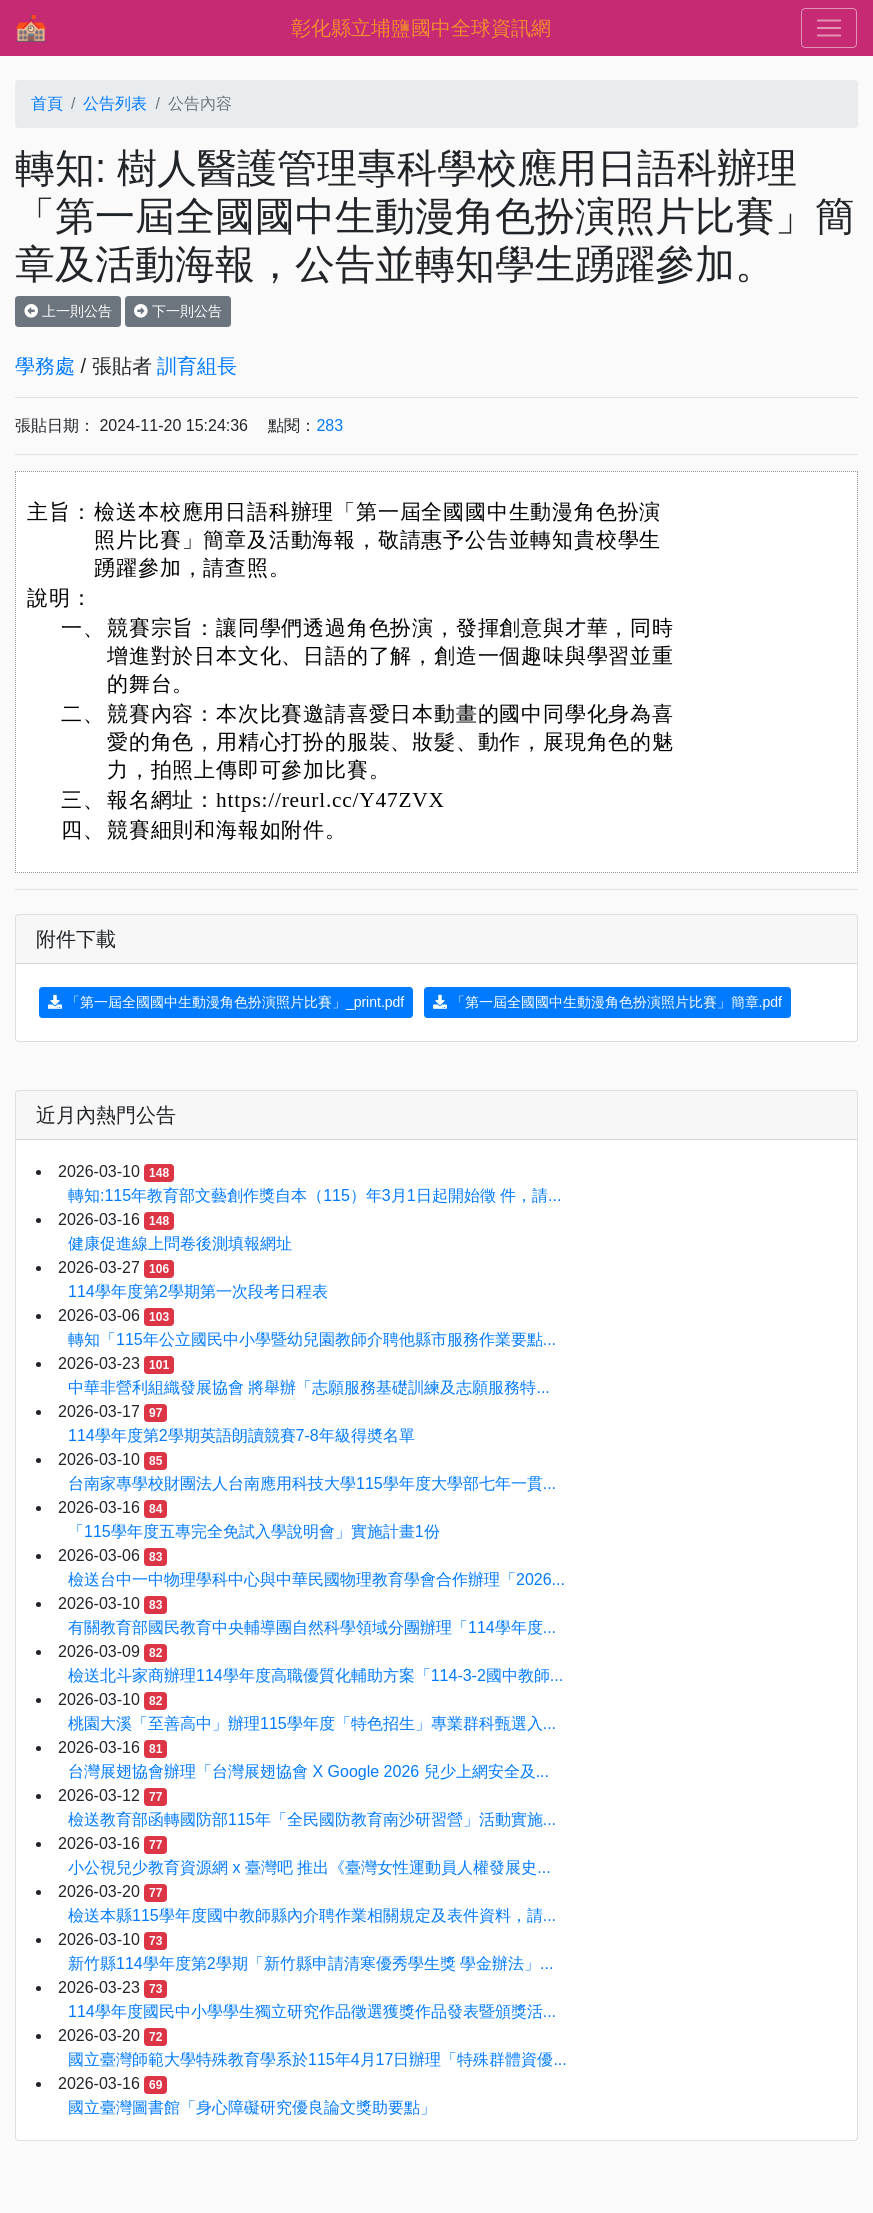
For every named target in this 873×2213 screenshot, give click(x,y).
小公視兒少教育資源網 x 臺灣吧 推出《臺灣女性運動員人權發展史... (309, 1867)
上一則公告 (68, 311)
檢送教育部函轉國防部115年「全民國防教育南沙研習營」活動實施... (312, 1819)
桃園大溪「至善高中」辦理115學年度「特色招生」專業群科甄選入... (312, 1723)
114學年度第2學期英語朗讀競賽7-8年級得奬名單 (241, 1435)
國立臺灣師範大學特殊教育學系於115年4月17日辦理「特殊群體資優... (317, 2059)
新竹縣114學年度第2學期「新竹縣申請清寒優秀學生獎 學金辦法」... (310, 1963)
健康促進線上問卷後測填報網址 (180, 1243)
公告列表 (115, 103)
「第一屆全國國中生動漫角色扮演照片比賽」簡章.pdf (607, 1002)
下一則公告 (178, 311)
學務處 (45, 366)
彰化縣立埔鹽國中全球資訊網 (421, 28)
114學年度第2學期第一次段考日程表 (198, 1291)
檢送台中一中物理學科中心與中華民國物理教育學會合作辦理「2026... (316, 1579)
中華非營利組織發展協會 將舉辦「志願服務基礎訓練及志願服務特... (309, 1387)
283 (329, 425)
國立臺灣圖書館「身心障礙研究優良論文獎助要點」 (252, 2107)
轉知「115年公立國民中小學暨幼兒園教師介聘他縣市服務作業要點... (312, 1339)
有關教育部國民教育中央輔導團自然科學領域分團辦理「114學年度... (312, 1627)
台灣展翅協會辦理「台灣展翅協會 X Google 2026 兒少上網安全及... (308, 1771)
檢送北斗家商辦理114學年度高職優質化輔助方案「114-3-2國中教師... (315, 1675)
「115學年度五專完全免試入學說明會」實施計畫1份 (254, 1531)
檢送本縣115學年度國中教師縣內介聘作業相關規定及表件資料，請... (312, 1915)
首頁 (47, 103)
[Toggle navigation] (829, 28)
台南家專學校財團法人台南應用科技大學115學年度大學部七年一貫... (312, 1483)
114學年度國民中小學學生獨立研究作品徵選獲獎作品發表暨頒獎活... (312, 2011)
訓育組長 (197, 366)
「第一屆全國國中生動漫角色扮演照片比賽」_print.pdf (226, 1002)
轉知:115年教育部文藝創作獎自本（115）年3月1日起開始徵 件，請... (314, 1195)
